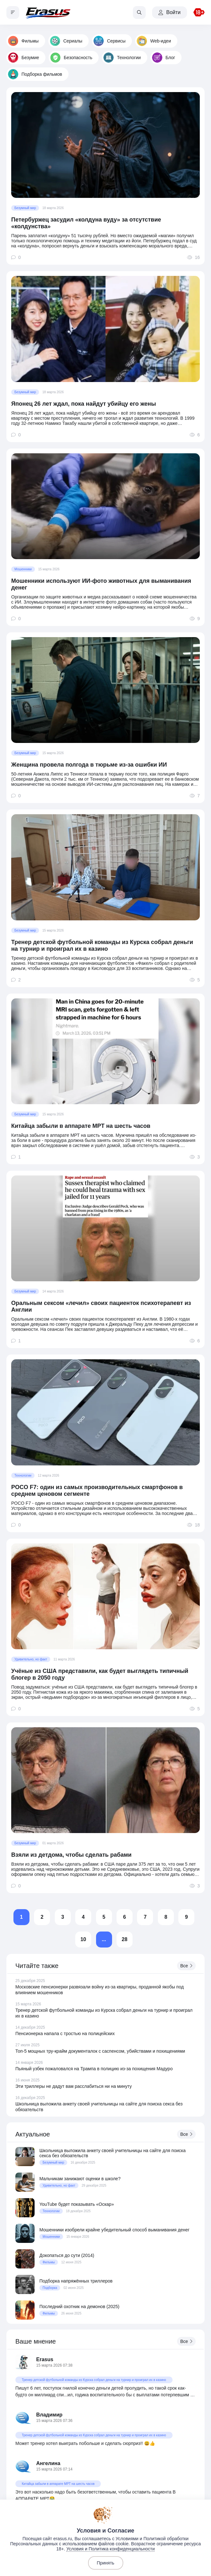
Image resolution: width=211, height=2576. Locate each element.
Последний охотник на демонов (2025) (79, 2306)
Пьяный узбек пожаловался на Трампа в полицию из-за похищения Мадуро (94, 2068)
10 (83, 1939)
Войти (169, 12)
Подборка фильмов (35, 74)
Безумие (23, 57)
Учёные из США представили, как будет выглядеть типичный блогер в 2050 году (99, 1674)
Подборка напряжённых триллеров (75, 2280)
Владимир (49, 2414)
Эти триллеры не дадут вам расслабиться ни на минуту (73, 2086)
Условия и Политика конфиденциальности (110, 2548)
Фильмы (23, 41)
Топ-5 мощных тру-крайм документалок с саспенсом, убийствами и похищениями (100, 2051)
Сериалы (66, 41)
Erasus (44, 2359)
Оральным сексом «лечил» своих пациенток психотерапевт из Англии (101, 1306)
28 (124, 1939)
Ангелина (48, 2463)
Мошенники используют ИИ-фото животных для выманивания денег (101, 584)
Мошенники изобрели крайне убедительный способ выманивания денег (114, 2229)
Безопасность (71, 57)
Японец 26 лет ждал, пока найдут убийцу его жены (83, 404)
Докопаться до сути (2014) (66, 2255)
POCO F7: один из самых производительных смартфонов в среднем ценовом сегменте (97, 1490)
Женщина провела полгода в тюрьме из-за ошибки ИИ (89, 764)
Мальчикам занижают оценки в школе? (79, 2178)
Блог (163, 57)
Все (186, 1965)
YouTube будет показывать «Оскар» (76, 2204)
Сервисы (109, 41)
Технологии (122, 57)
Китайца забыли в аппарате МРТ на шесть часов (80, 1126)
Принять (105, 2562)
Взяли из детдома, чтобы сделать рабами (71, 1855)
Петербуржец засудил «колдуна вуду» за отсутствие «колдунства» (86, 223)
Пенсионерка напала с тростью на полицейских (65, 2033)
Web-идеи (154, 41)
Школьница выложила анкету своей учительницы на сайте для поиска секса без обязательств (112, 2153)
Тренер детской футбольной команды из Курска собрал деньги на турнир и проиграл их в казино (102, 945)
